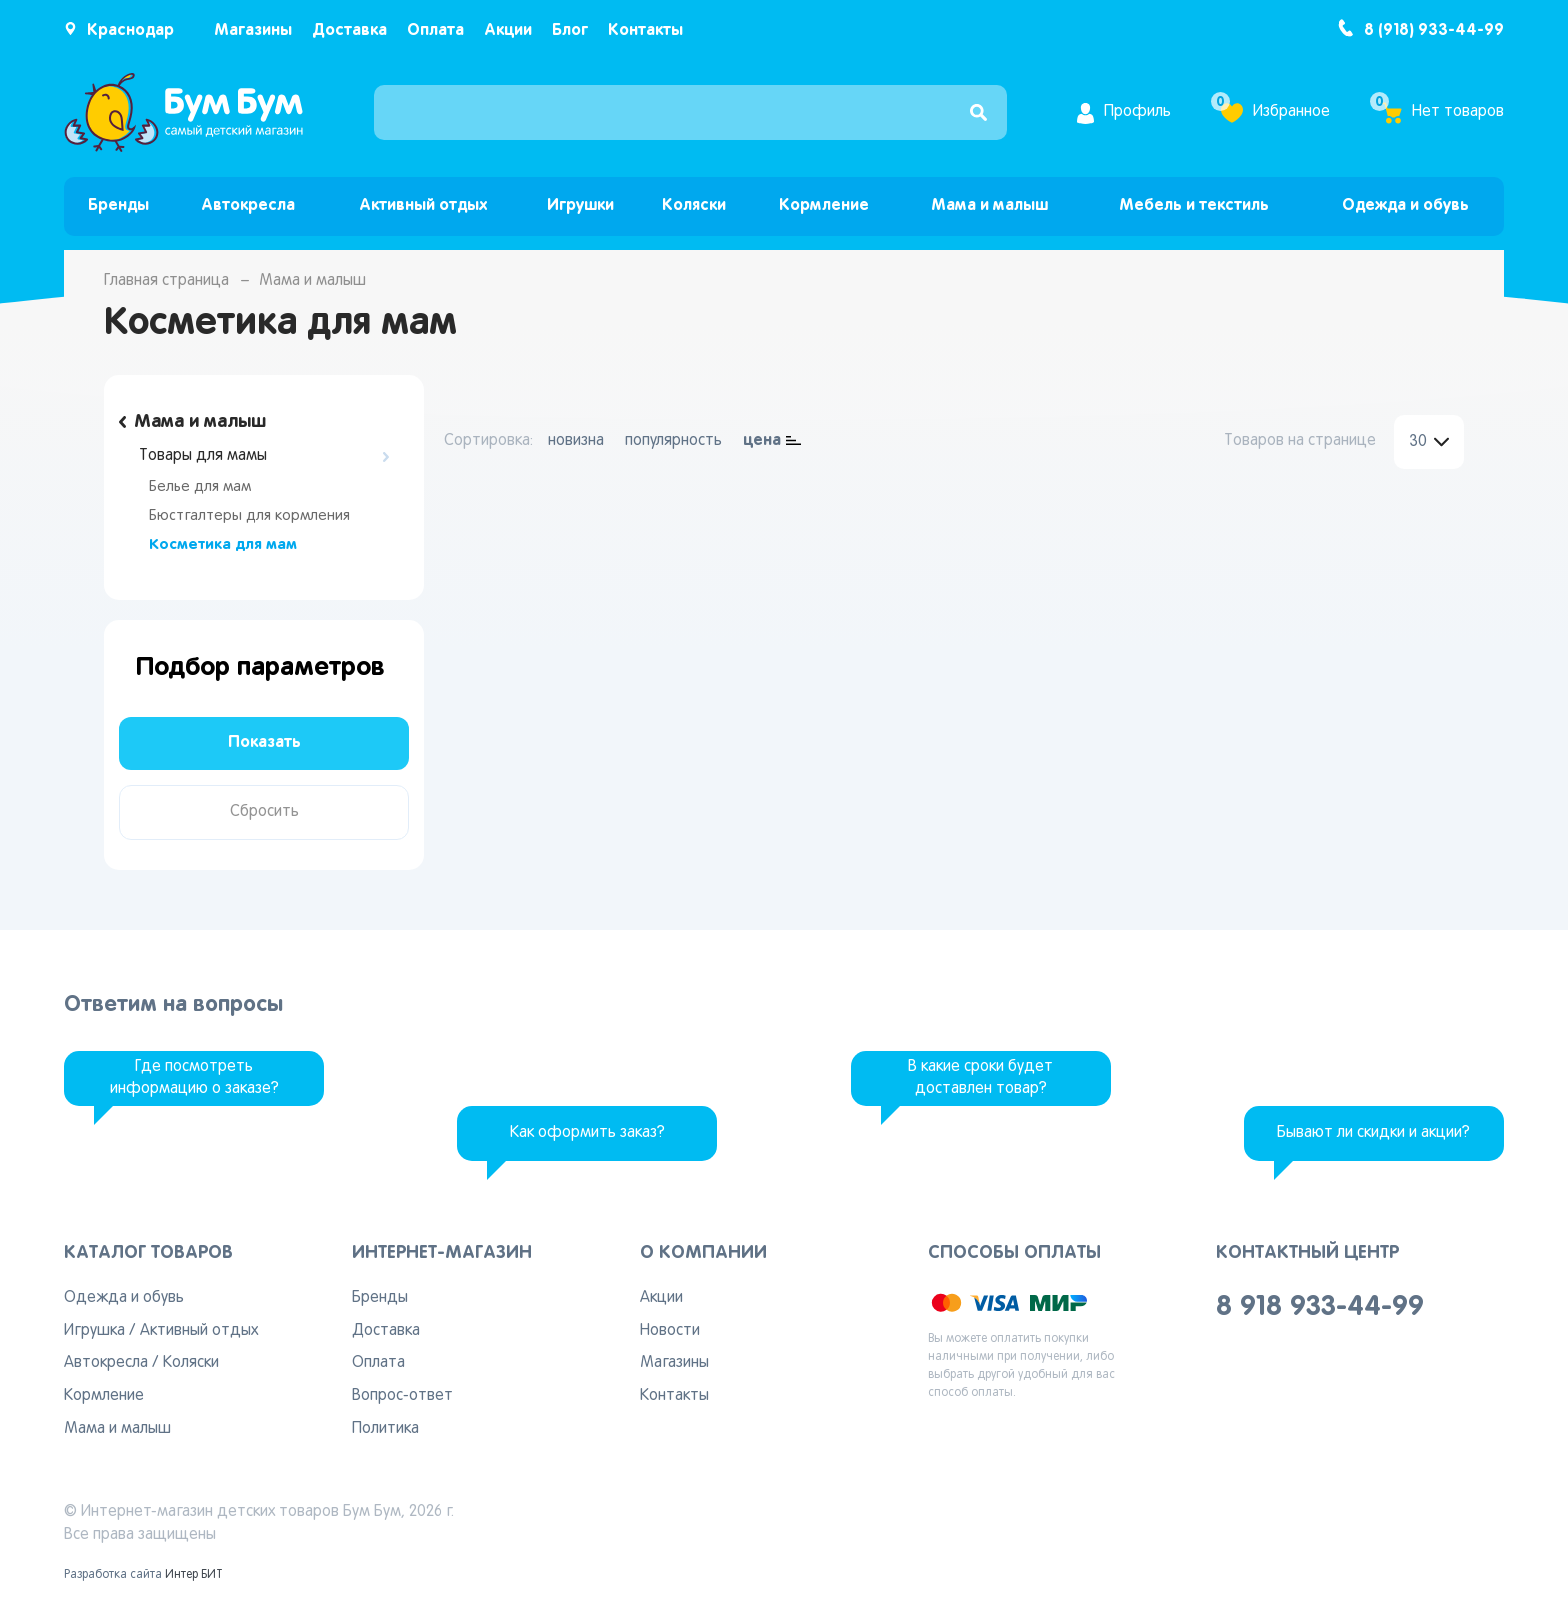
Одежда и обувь (1405, 205)
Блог (570, 30)
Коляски (694, 205)
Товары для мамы (203, 456)
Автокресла (248, 205)
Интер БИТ (194, 1575)
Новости (670, 1331)
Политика (385, 1429)
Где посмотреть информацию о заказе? (194, 1078)
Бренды (118, 205)
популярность (673, 441)
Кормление (824, 205)
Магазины (253, 30)
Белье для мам (200, 487)
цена (762, 440)
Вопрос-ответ (402, 1396)
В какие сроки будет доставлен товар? (980, 1078)
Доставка (349, 30)
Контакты (645, 30)
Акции (508, 30)
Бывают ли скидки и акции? (1373, 1133)
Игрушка (94, 1331)
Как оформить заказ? (587, 1133)
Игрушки (580, 205)
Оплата (435, 30)
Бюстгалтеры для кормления (249, 516)
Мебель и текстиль (1194, 205)
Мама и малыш (989, 205)
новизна (576, 441)
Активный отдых (423, 205)
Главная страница (166, 281)
